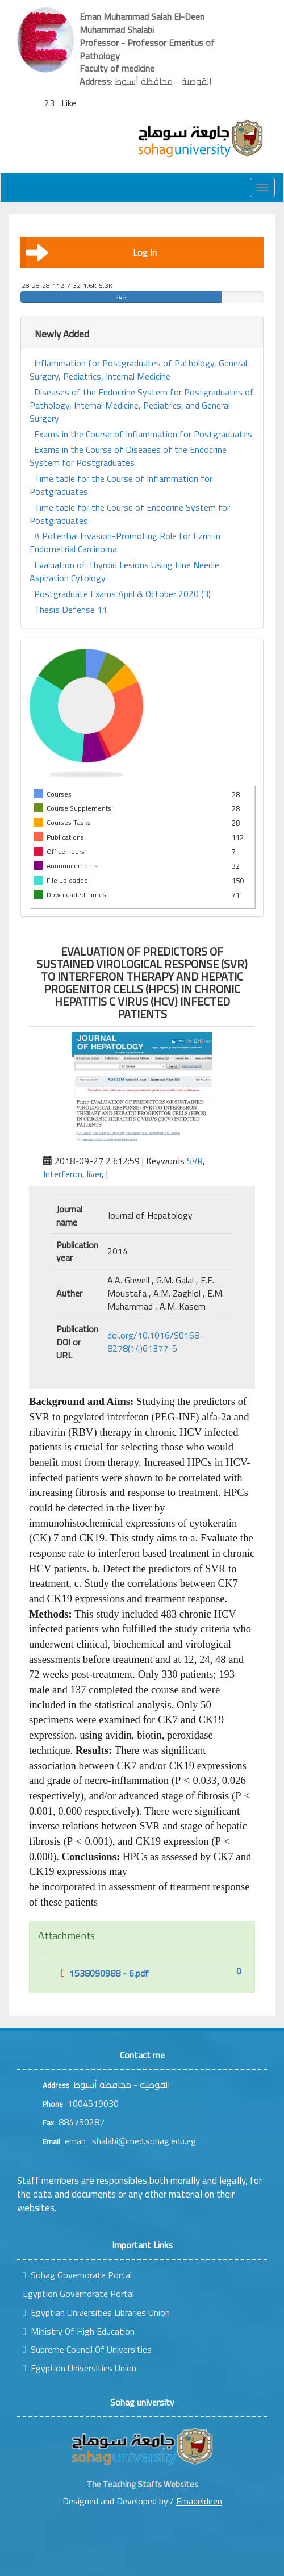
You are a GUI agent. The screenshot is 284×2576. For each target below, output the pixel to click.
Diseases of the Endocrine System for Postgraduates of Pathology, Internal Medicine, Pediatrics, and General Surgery (142, 405)
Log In (91, 252)
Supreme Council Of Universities (87, 2349)
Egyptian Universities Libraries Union (96, 2312)
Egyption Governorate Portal (78, 2293)
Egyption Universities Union (79, 2368)
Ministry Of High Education (79, 2331)
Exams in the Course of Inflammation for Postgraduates (143, 434)
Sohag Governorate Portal (77, 2274)
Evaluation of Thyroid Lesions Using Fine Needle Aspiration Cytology (124, 571)
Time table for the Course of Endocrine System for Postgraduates (130, 514)
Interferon (62, 1173)
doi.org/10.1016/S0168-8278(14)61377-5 (155, 1342)
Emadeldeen (199, 2501)
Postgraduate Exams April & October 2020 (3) (122, 594)
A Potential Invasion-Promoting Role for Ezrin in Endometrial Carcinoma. (125, 543)
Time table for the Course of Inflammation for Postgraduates (121, 485)
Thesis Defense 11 (70, 609)
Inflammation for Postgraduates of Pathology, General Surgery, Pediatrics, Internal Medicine (138, 370)
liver (94, 1173)
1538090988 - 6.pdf (105, 1973)
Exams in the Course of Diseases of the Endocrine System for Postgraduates (128, 456)
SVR (195, 1160)
